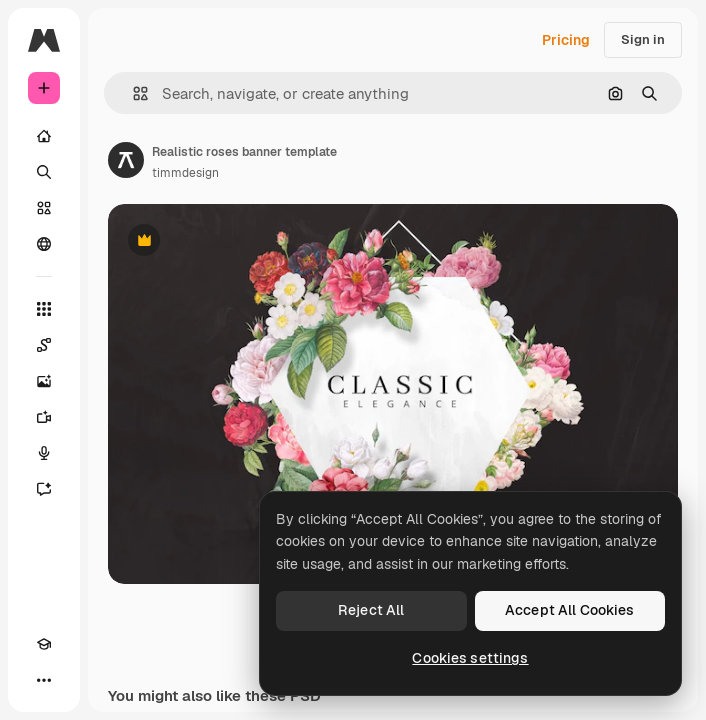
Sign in (643, 39)
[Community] (44, 244)
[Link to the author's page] (126, 160)
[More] (44, 680)
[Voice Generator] (44, 453)
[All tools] (44, 309)
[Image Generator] (44, 381)
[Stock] (44, 208)
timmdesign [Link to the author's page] (185, 173)
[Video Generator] (44, 417)
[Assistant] (44, 489)
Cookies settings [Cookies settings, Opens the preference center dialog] (470, 658)
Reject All (371, 610)
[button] (132, 93)
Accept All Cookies (570, 610)
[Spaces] (44, 345)
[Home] (44, 136)
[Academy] (44, 644)
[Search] (44, 172)
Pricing (566, 40)
